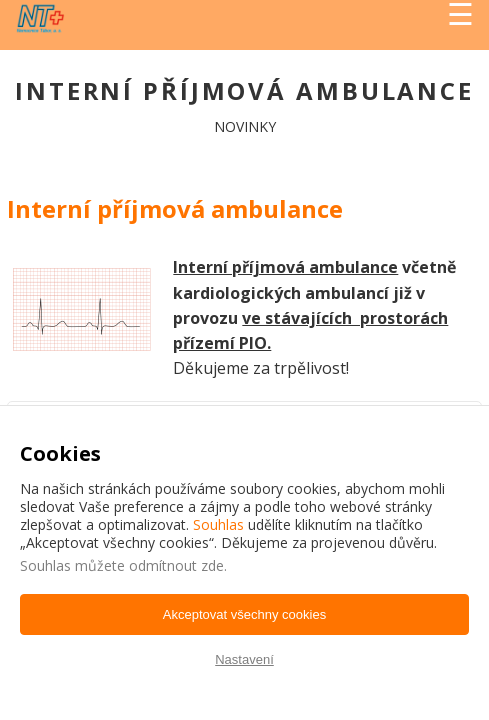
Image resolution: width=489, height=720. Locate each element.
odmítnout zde (176, 565)
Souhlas (218, 524)
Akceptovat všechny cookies (244, 614)
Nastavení (244, 659)
